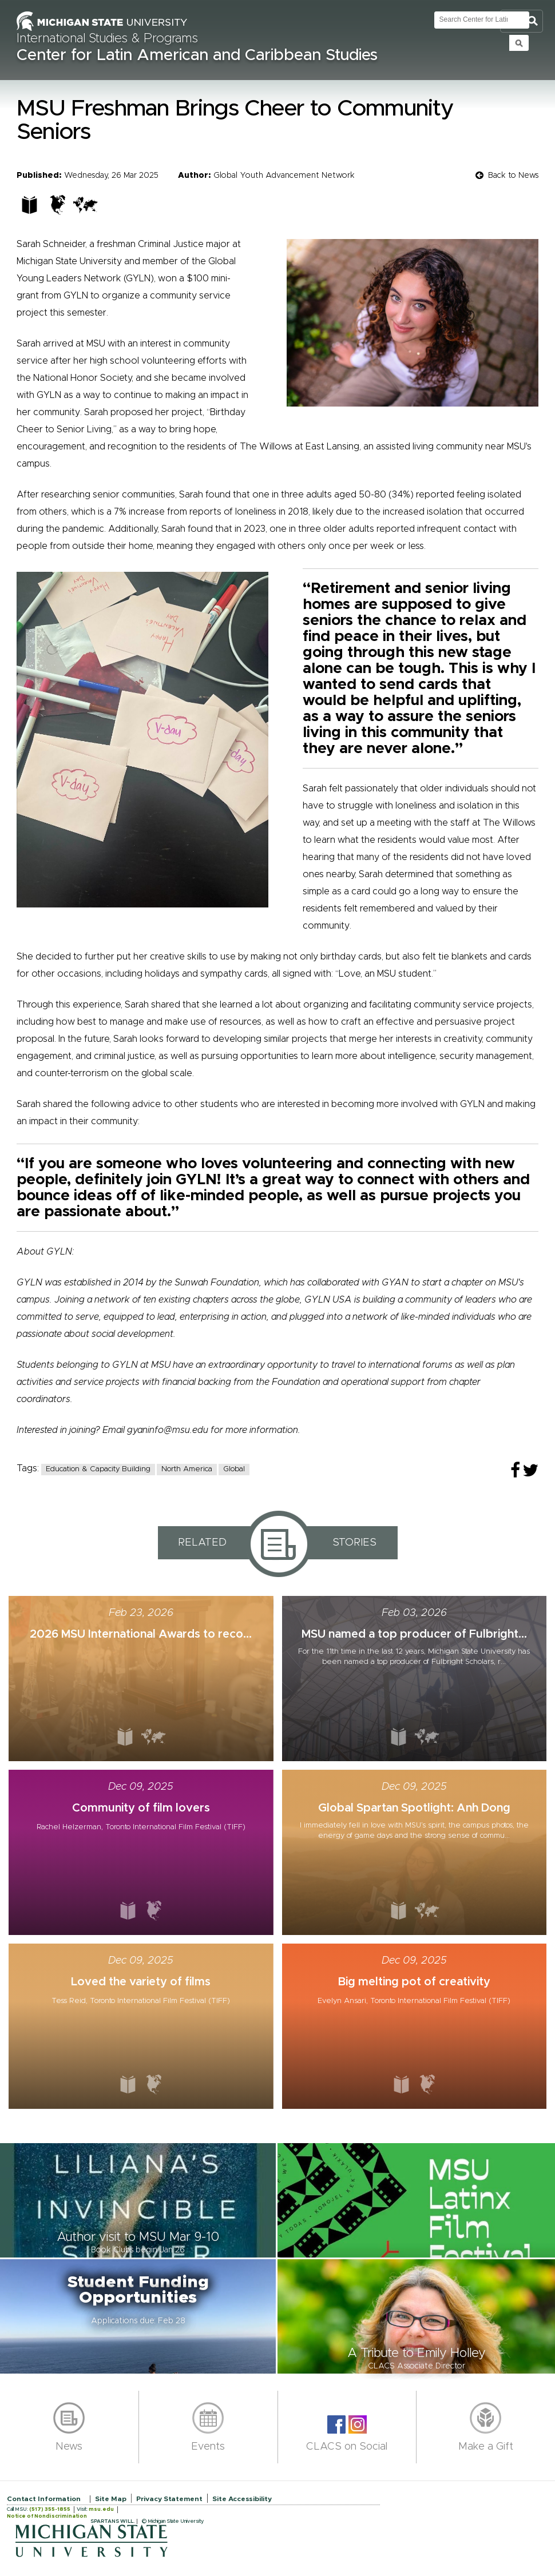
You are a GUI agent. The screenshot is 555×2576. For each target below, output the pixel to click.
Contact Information (44, 2498)
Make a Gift (485, 2447)
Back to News (513, 176)
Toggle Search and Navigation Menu (521, 21)
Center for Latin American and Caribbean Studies (197, 55)
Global (234, 1469)
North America (186, 1469)
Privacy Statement (169, 2498)
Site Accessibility (242, 2498)
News (69, 2447)
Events (208, 2447)
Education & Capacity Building (98, 1469)
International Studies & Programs (107, 39)
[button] (139, 2200)
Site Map (110, 2498)
